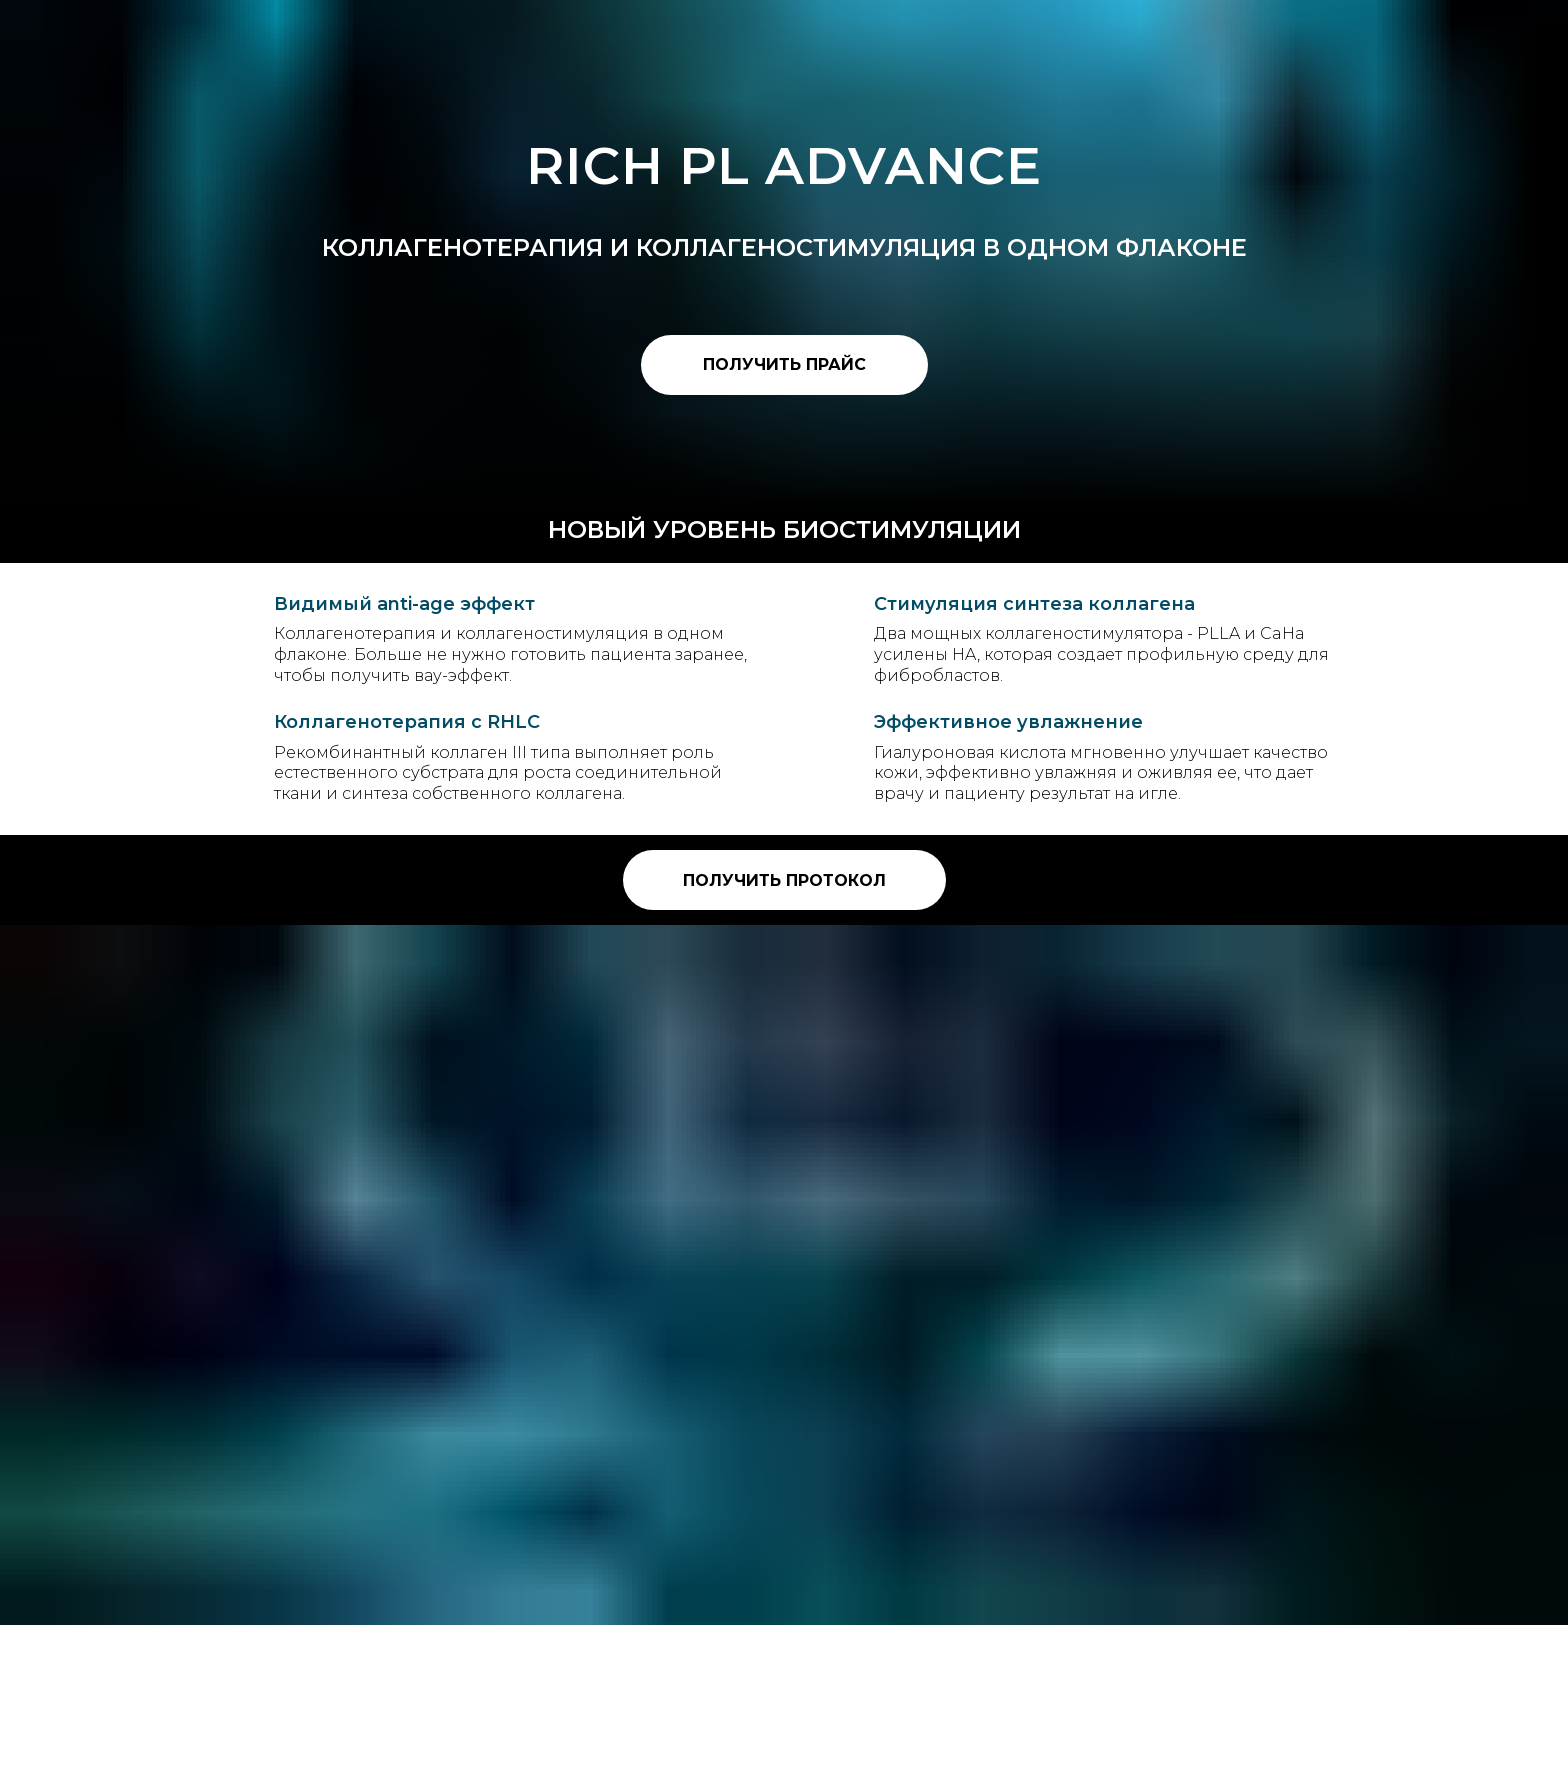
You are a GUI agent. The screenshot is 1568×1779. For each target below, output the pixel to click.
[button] (784, 365)
